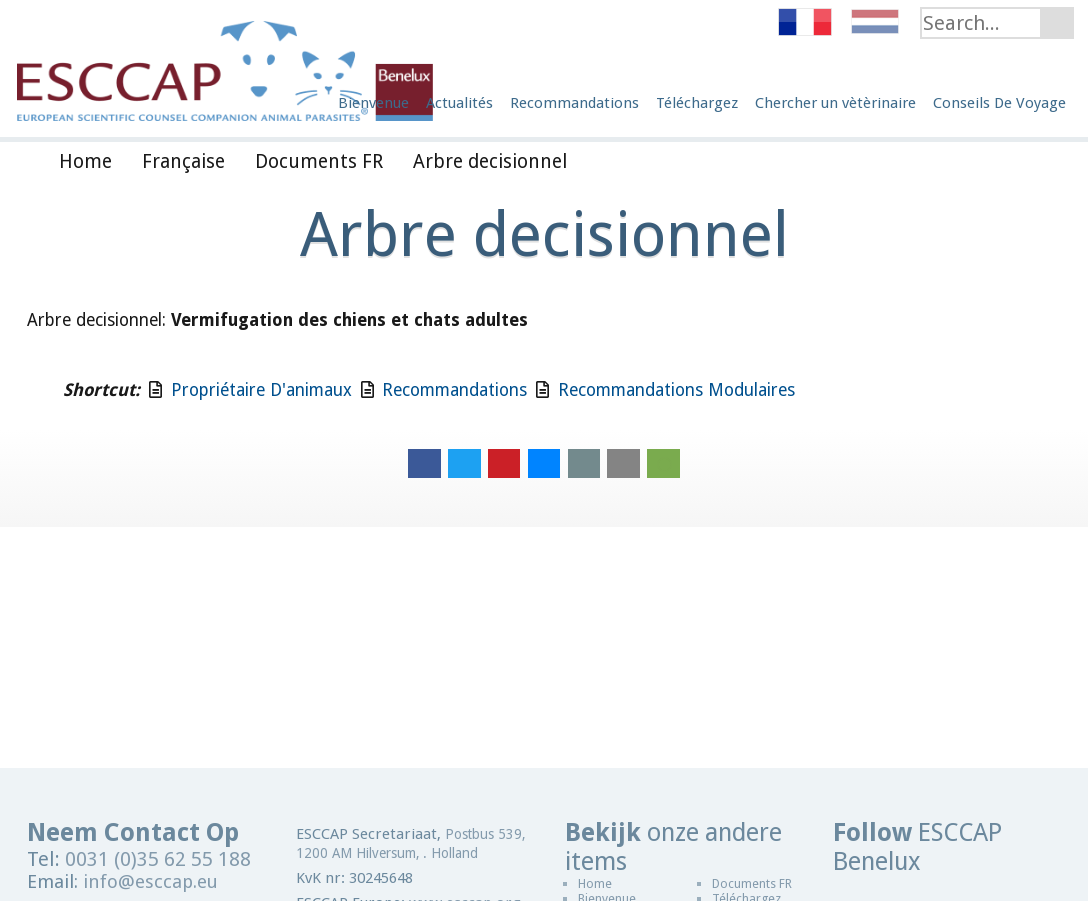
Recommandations (454, 390)
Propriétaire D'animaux (261, 390)
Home (595, 883)
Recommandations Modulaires (676, 390)
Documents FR (752, 883)
